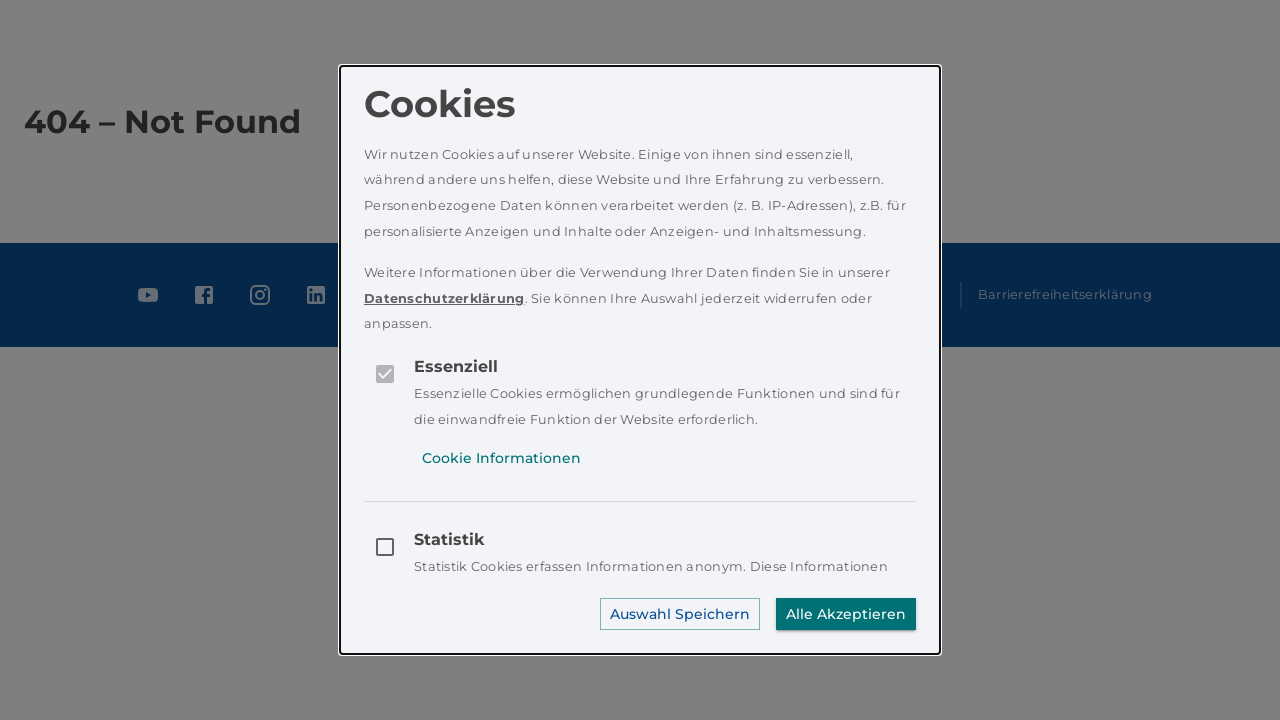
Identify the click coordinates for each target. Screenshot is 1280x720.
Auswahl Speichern (680, 614)
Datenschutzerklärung (444, 298)
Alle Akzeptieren (846, 614)
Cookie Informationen (501, 458)
